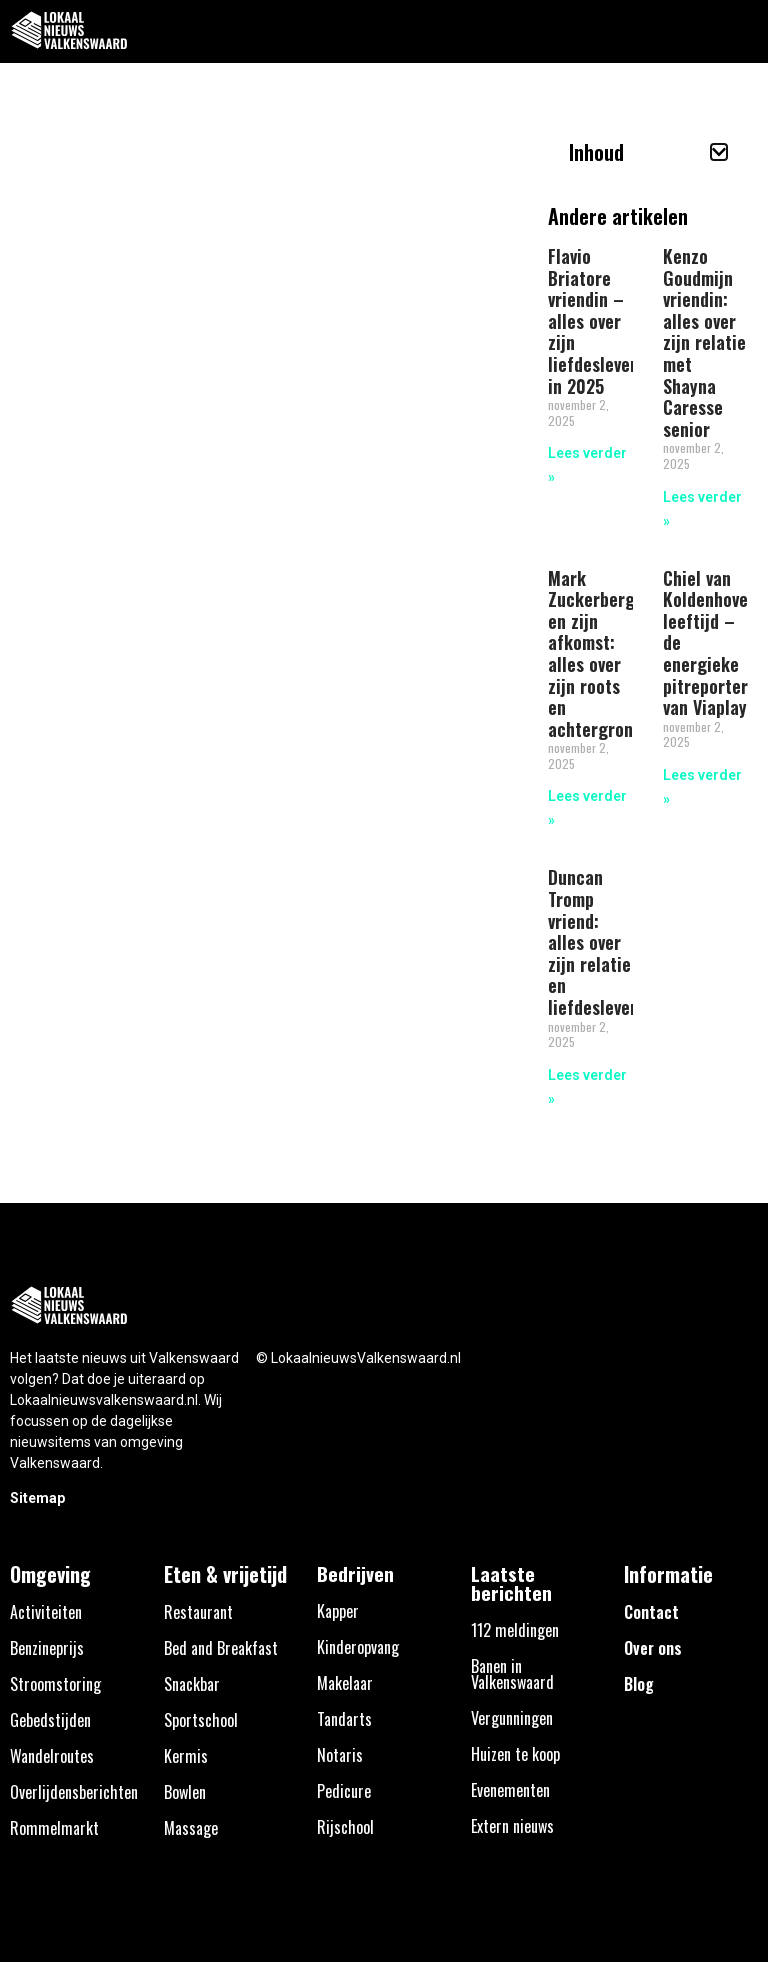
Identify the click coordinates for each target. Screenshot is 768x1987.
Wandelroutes (52, 1756)
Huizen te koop (515, 1754)
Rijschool (345, 1827)
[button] (741, 31)
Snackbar (192, 1684)
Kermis (186, 1756)
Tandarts (344, 1719)
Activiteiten (46, 1612)
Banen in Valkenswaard (512, 1674)
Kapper (338, 1611)
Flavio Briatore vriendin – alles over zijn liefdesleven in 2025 (593, 321)
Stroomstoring (55, 1684)
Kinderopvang (358, 1647)
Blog (639, 1684)
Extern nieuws (512, 1826)
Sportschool (201, 1720)
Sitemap (37, 1498)
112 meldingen (515, 1630)
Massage (191, 1828)
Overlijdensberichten (74, 1792)
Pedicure (344, 1791)
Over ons (653, 1648)
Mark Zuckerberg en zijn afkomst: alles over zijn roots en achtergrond (595, 653)
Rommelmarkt (54, 1828)
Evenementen (510, 1790)
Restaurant (198, 1612)
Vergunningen (512, 1718)
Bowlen (185, 1792)
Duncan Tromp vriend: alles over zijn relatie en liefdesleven (593, 942)
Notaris (340, 1755)
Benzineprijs (47, 1648)
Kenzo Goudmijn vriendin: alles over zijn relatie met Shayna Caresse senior (704, 342)
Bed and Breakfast (221, 1648)
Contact (651, 1612)
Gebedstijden (50, 1720)
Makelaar (345, 1683)
